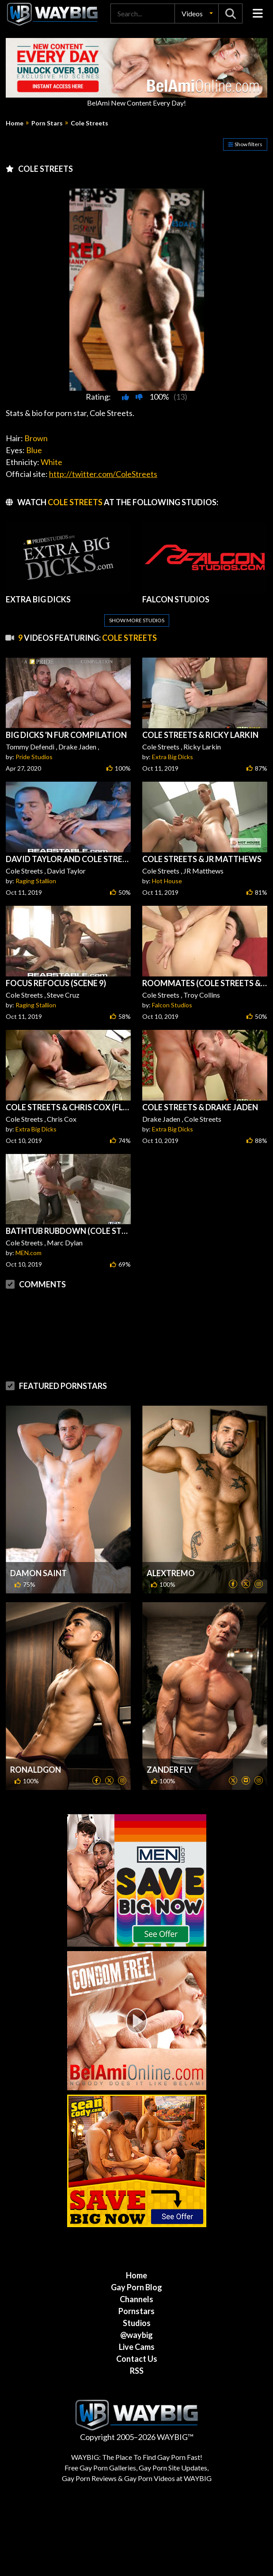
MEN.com (28, 1252)
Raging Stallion (35, 881)
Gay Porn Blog (136, 2287)
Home (14, 123)
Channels (136, 2299)
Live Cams (137, 2347)
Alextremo (171, 1573)
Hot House (167, 881)
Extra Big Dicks (172, 756)
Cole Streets (89, 123)
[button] (196, 13)
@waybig (136, 2335)
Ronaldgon (35, 1769)
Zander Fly (170, 1769)
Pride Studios (34, 756)
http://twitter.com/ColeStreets (103, 474)
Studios (137, 2323)
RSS (137, 2371)
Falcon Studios (172, 1005)
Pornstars (136, 2311)
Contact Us (136, 2359)
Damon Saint (38, 1573)
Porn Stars (47, 123)
